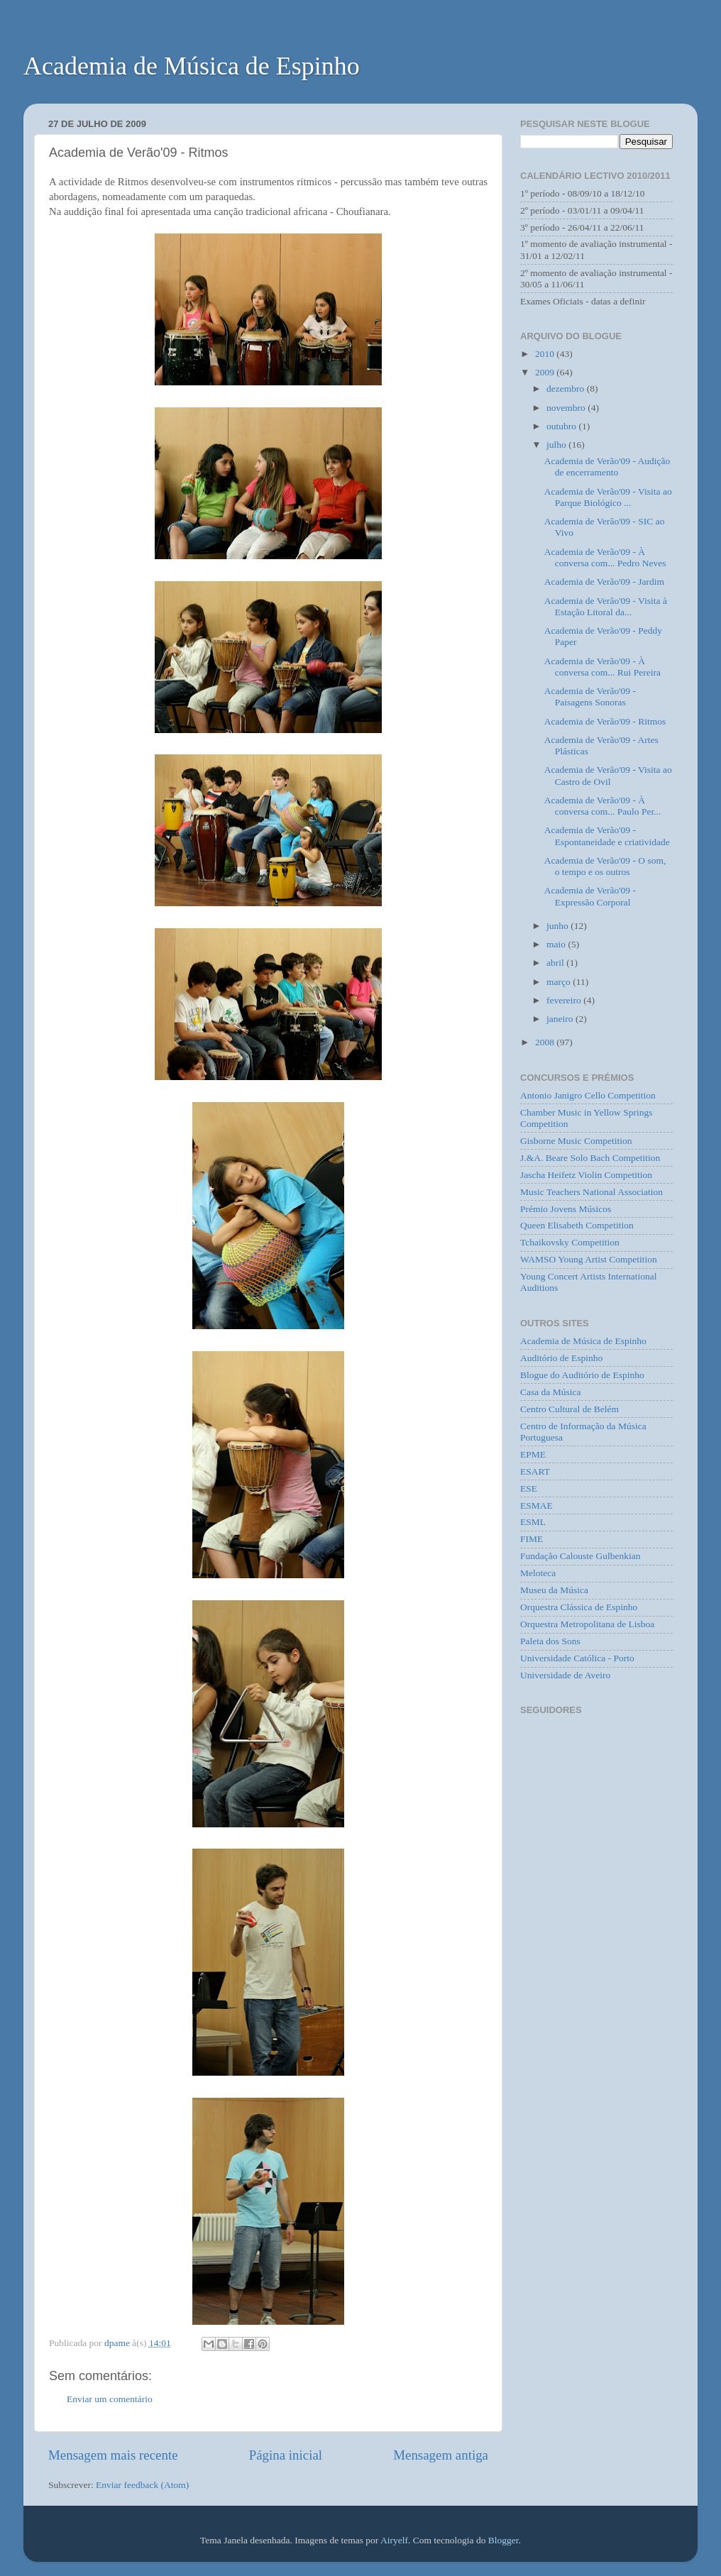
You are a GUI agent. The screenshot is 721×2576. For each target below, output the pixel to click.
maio (557, 944)
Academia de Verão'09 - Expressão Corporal (590, 896)
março (559, 981)
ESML (533, 1522)
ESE (528, 1488)
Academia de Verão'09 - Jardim (604, 581)
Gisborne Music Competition (576, 1140)
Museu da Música (554, 1590)
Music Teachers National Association (591, 1192)
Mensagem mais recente (113, 2455)
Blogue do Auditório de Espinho (582, 1375)
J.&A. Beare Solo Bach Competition (590, 1157)
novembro (567, 407)
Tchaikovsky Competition (570, 1242)
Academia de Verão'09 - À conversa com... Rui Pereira (602, 667)
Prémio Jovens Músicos (565, 1209)
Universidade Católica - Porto (577, 1658)
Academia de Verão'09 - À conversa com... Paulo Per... (602, 806)
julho (557, 444)
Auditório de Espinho (561, 1358)
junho (558, 925)
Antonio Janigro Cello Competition (588, 1095)
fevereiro (564, 1000)
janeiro (561, 1018)
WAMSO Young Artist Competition (588, 1259)
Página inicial (285, 2455)
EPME (533, 1454)
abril (556, 962)
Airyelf (394, 2540)
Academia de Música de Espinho (191, 66)
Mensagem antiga (440, 2455)
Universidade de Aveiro (565, 1675)
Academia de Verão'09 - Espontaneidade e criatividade (607, 836)
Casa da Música (550, 1392)
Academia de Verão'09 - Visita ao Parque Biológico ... (608, 497)
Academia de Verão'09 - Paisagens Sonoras (590, 697)
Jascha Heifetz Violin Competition (586, 1174)
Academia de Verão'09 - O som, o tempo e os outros (605, 866)
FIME (531, 1539)
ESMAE (536, 1505)
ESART (535, 1471)
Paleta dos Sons (550, 1641)
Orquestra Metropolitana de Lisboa (587, 1624)
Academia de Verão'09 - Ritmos (605, 721)
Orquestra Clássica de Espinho (578, 1607)
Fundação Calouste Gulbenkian (580, 1556)
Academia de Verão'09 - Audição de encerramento (607, 467)
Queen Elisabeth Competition (577, 1225)
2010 (545, 353)
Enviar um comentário (110, 2399)
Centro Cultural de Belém (569, 1409)
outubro (562, 426)
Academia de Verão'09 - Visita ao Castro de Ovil (608, 775)
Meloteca (538, 1573)
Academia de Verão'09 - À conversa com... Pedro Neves (605, 557)
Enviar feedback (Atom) (142, 2484)
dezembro (566, 388)
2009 (545, 372)
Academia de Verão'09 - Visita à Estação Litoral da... (605, 606)
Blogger (503, 2540)
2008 (545, 1042)
